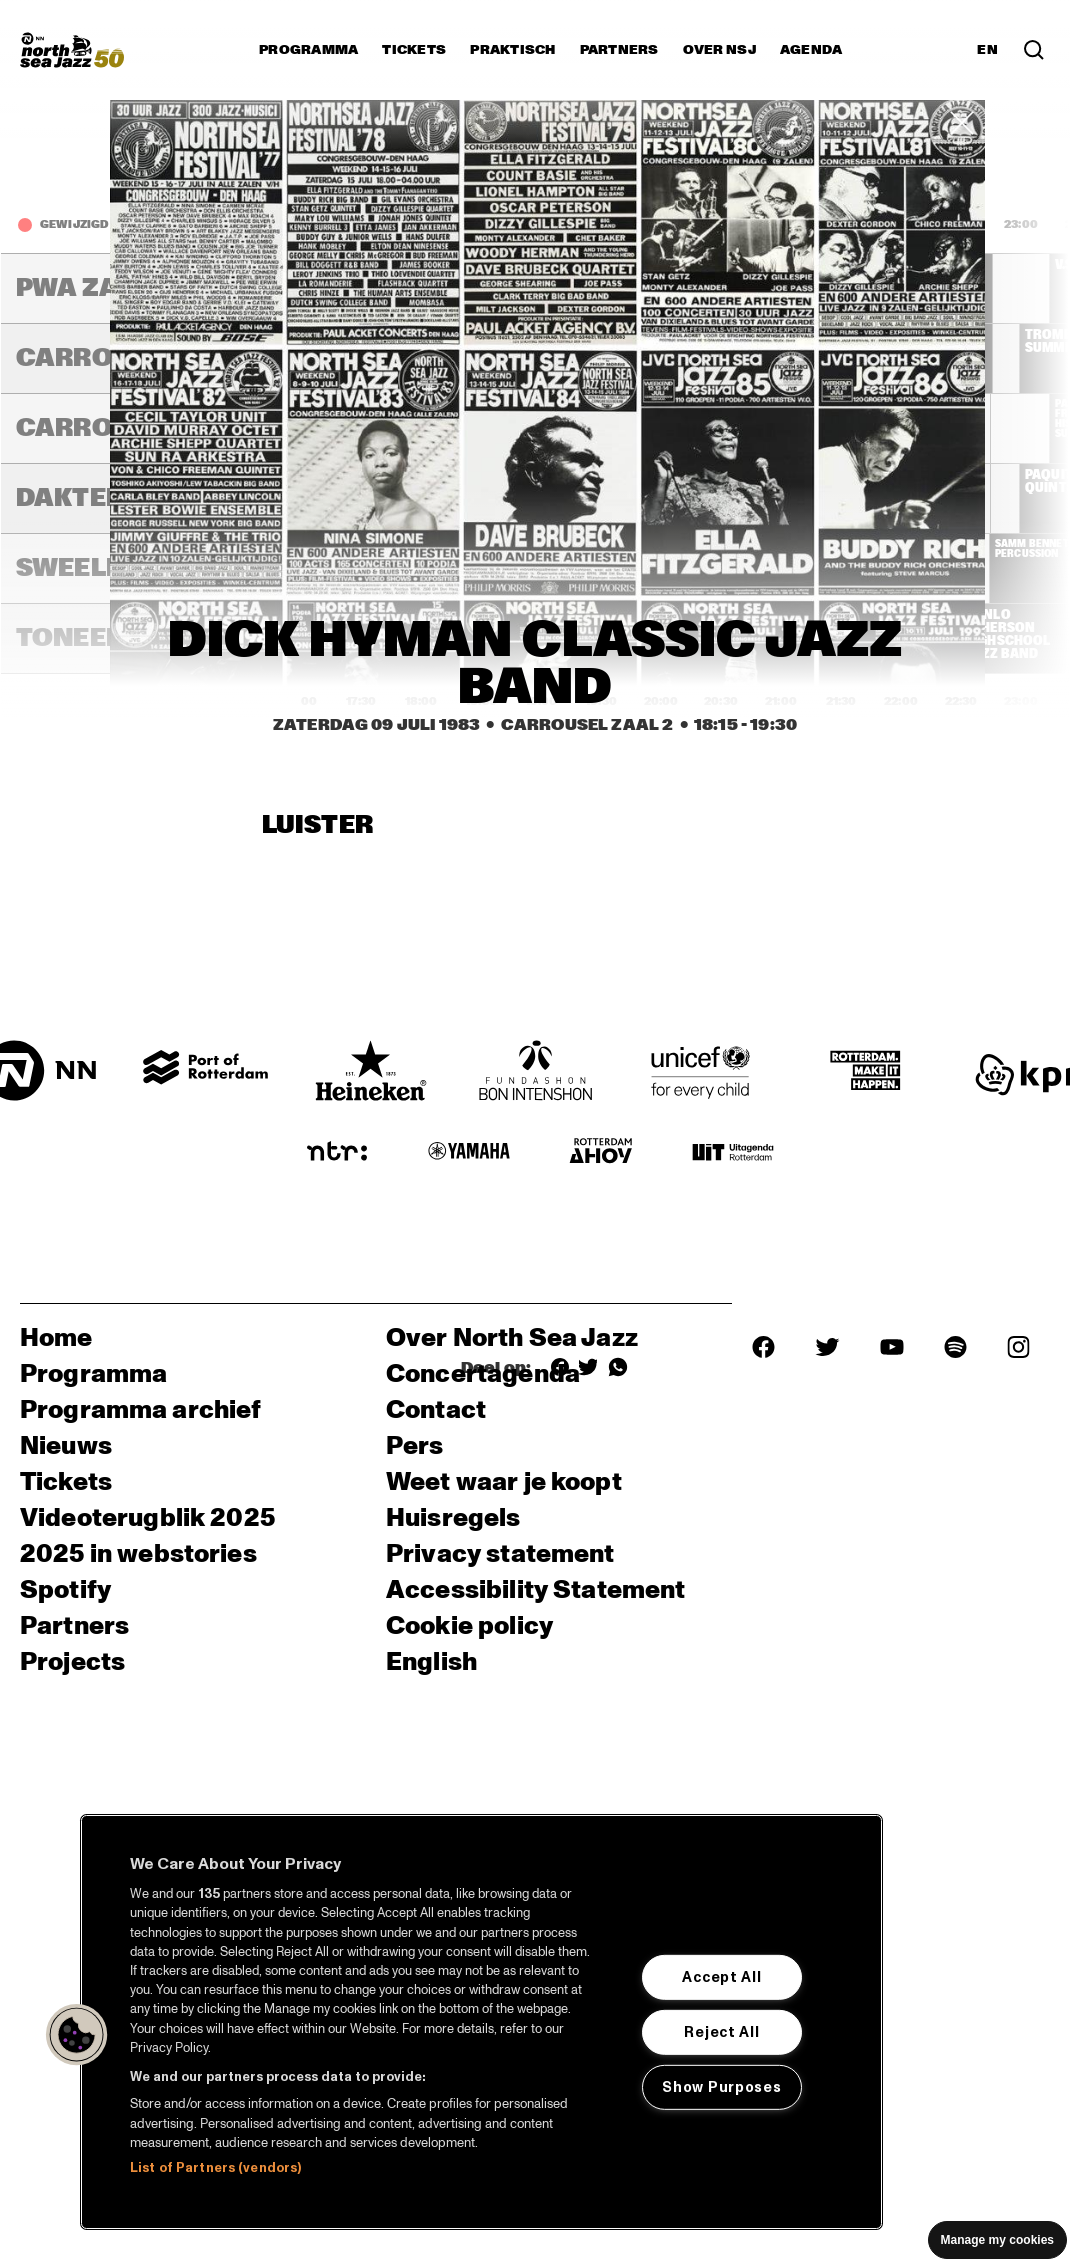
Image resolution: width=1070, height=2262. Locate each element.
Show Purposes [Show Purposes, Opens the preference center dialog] (721, 2086)
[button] (77, 2035)
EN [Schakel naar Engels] (987, 50)
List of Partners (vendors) (215, 2168)
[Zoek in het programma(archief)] (1034, 50)
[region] (481, 2022)
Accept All (721, 1977)
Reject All (721, 2032)
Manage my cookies (997, 2240)
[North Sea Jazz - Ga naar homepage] (72, 50)
